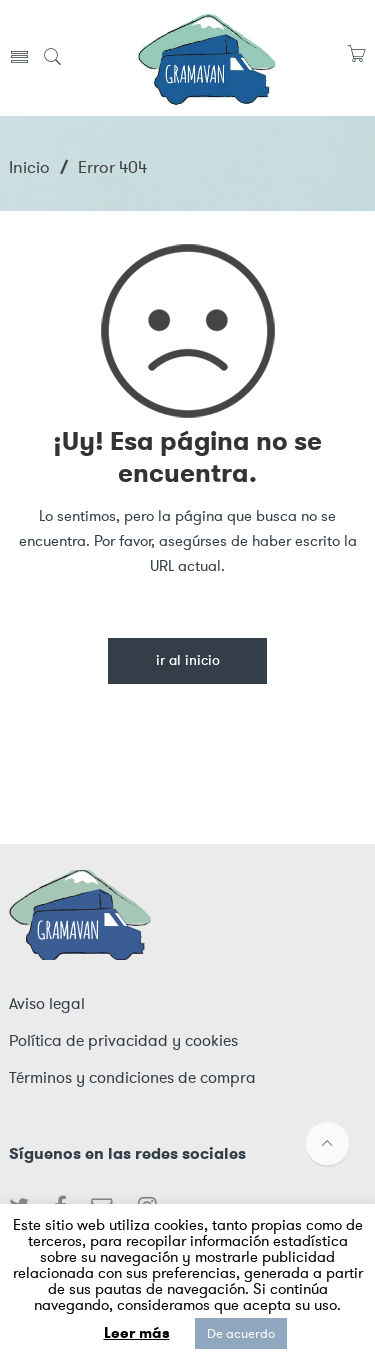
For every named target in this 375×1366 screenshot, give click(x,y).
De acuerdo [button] (241, 1333)
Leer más (137, 1333)
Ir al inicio (188, 661)
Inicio (29, 167)
